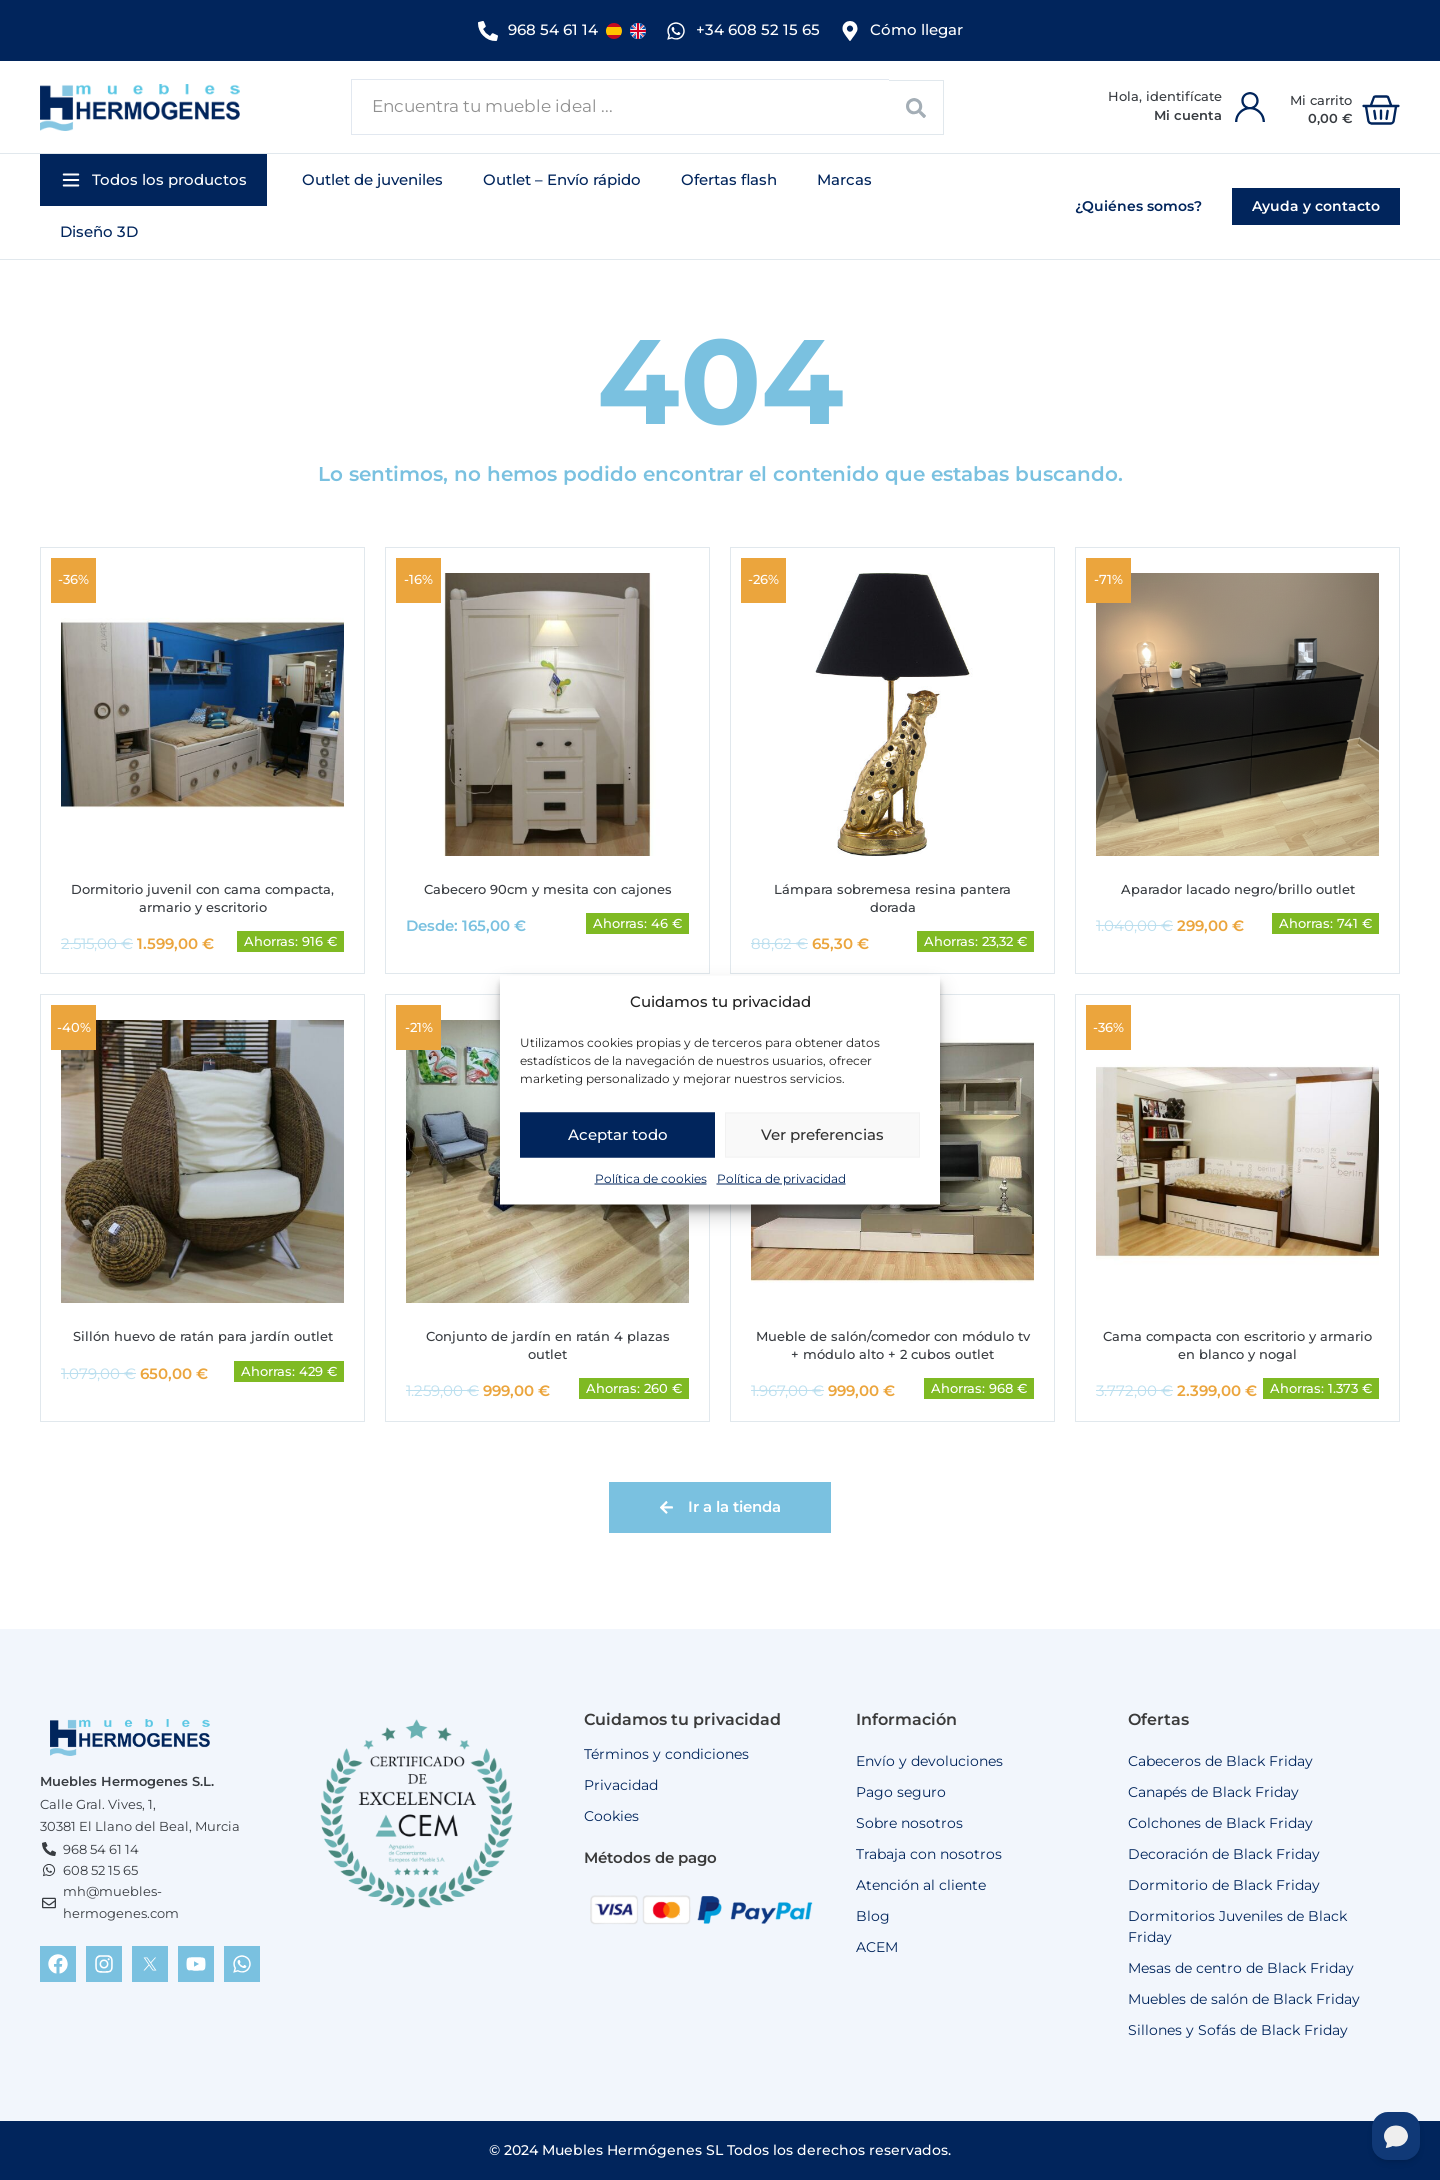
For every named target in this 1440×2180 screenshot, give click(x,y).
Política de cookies (651, 1177)
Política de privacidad (781, 1177)
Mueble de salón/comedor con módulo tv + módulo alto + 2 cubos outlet (893, 1343)
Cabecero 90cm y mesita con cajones (547, 884)
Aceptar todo (618, 1134)
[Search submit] (916, 101)
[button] (153, 174)
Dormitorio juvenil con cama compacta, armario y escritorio (202, 893)
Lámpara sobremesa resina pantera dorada (893, 893)
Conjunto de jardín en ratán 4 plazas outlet (547, 1343)
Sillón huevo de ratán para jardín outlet (202, 1334)
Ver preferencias (822, 1134)
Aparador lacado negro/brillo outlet (1238, 884)
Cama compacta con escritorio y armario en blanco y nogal (1238, 1343)
